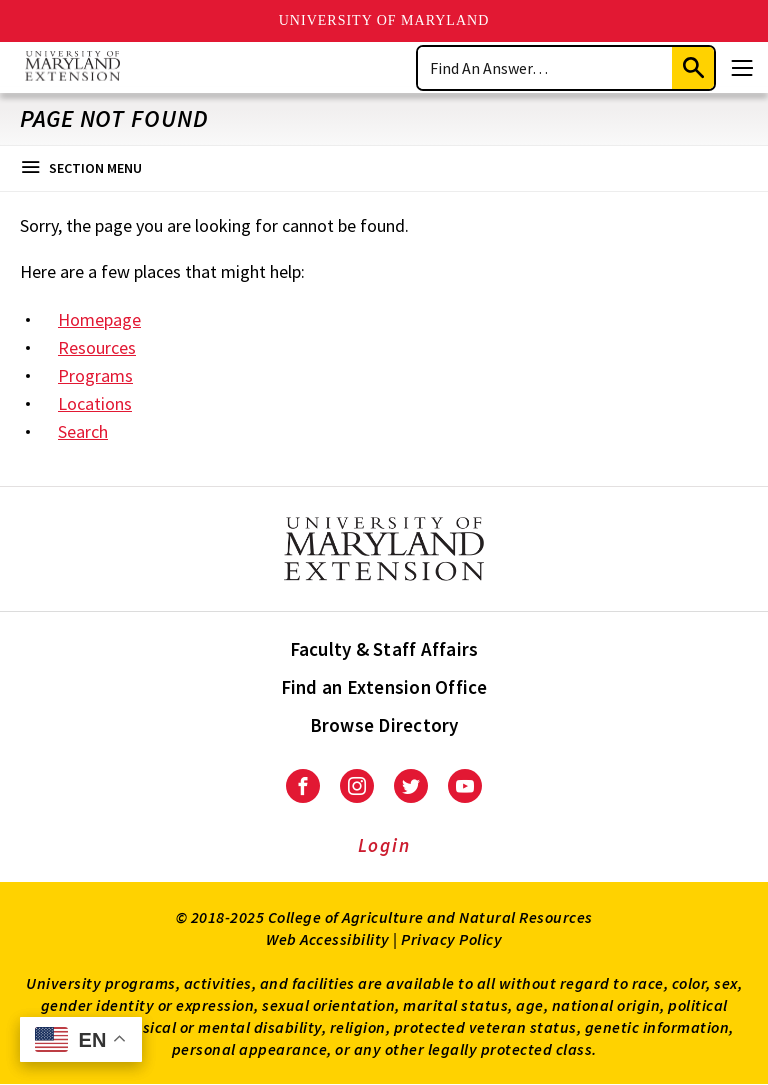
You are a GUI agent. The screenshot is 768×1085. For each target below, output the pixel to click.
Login (384, 845)
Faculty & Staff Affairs (384, 649)
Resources (97, 347)
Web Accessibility (328, 939)
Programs (95, 375)
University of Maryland (384, 20)
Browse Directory (384, 725)
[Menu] (742, 68)
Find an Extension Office (384, 687)
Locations (95, 403)
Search (83, 431)
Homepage (99, 319)
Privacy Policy (451, 939)
